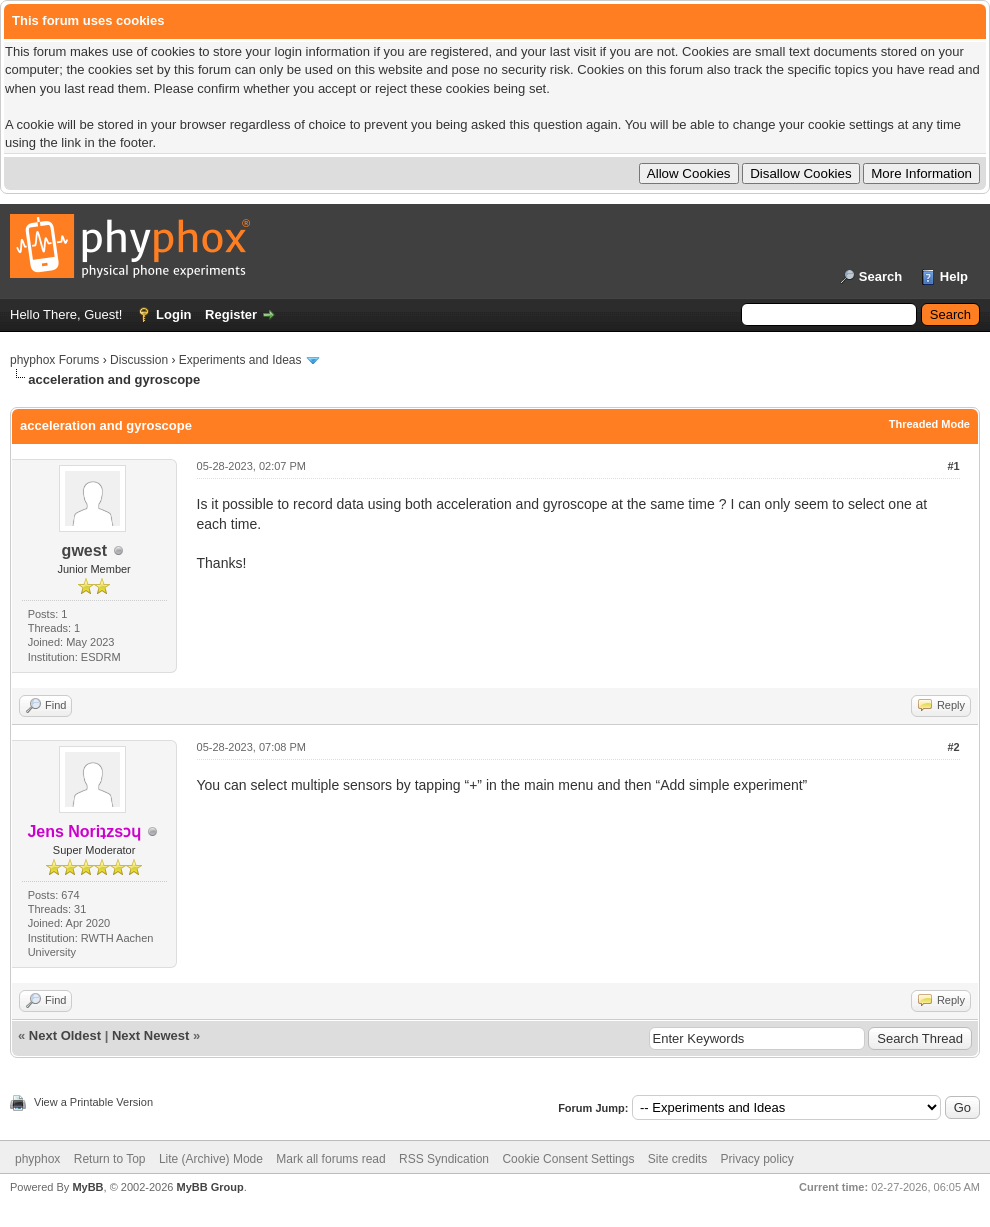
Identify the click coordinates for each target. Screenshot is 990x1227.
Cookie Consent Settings (568, 1159)
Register (231, 314)
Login (173, 314)
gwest (84, 550)
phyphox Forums (54, 360)
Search (880, 276)
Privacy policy (757, 1159)
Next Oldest (65, 1035)
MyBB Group (209, 1187)
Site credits (677, 1159)
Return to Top (110, 1159)
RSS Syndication (444, 1159)
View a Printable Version (93, 1102)
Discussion (139, 360)
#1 (953, 466)
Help (954, 276)
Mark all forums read (330, 1159)
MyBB (87, 1187)
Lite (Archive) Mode (211, 1159)
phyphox (37, 1159)
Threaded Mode (929, 424)
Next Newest (150, 1035)
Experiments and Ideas (240, 360)
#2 (953, 747)
